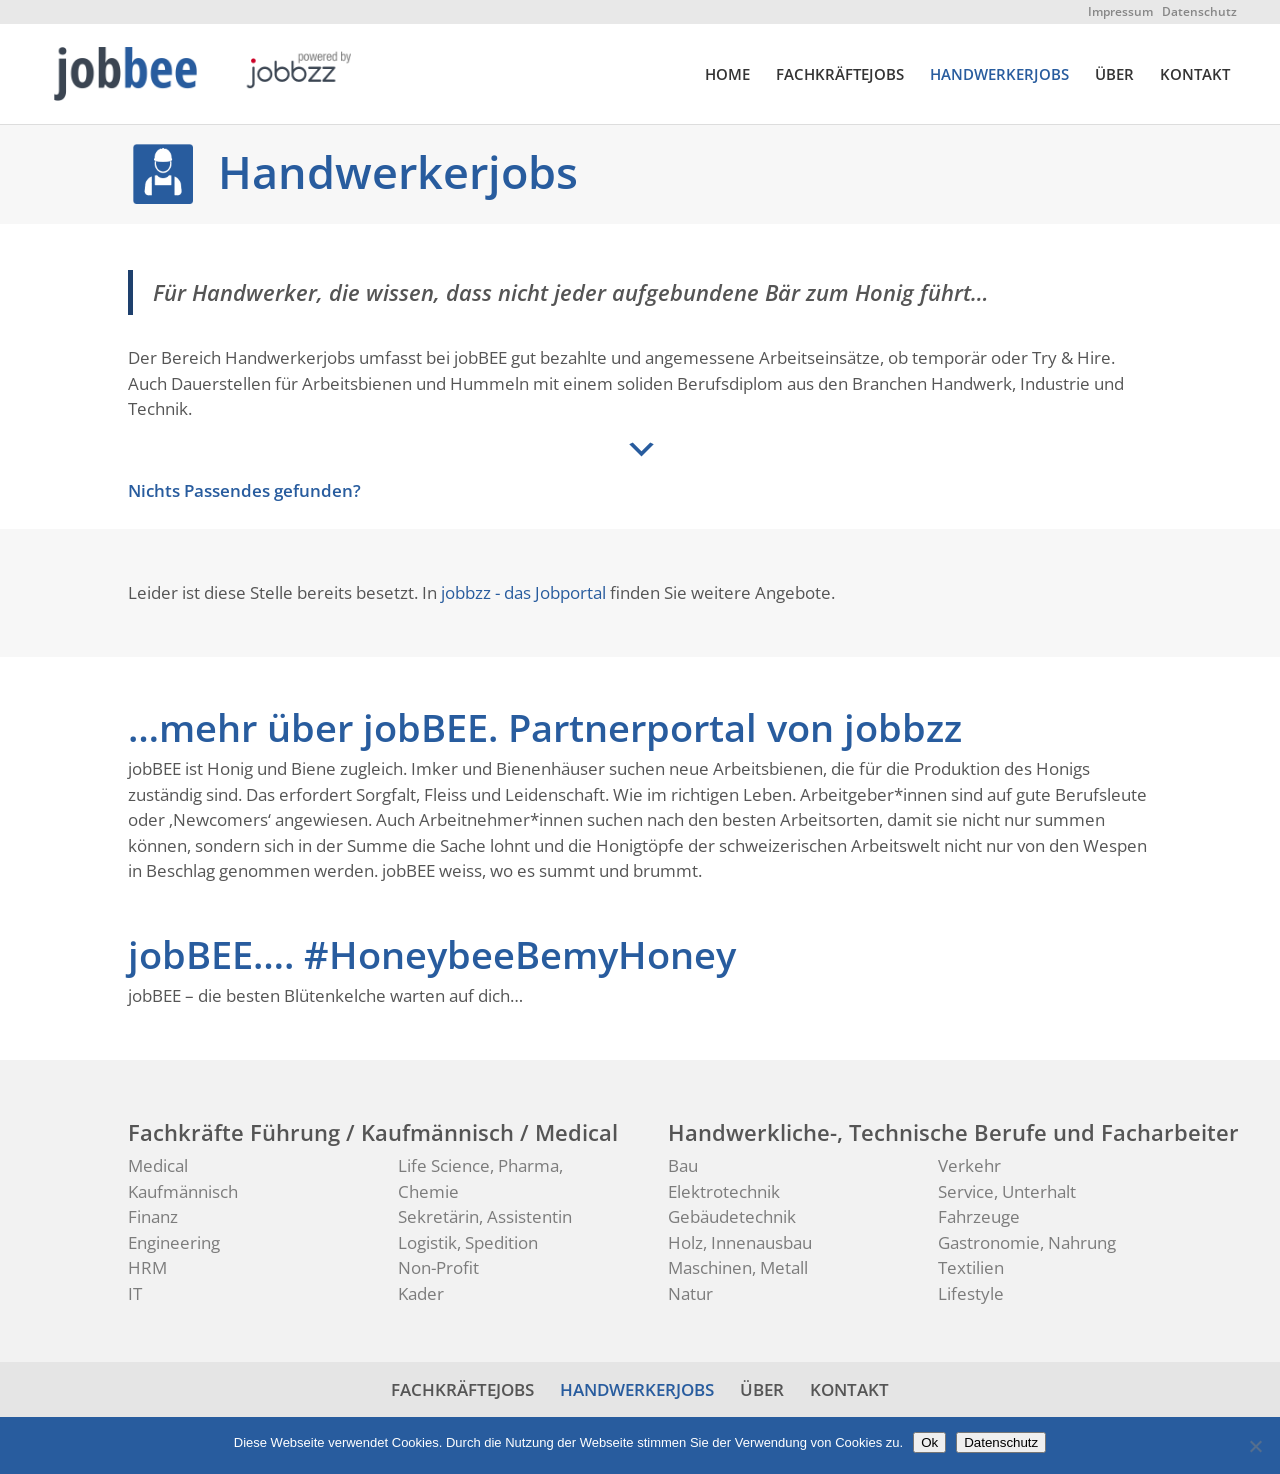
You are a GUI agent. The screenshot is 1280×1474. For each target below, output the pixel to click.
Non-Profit (438, 1267)
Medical (158, 1165)
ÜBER (1114, 75)
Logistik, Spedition (468, 1242)
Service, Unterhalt (1007, 1191)
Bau (683, 1165)
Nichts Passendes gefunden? (244, 490)
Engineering (174, 1242)
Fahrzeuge (979, 1216)
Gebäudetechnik (732, 1216)
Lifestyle (971, 1293)
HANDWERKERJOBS (999, 75)
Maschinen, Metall (738, 1267)
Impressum (1120, 11)
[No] (1255, 1446)
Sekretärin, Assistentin (485, 1216)
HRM (147, 1267)
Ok (929, 1442)
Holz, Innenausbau (740, 1242)
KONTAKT (1195, 75)
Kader (421, 1293)
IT (135, 1293)
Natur (690, 1293)
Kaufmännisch (183, 1191)
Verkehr (969, 1165)
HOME (727, 75)
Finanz (153, 1216)
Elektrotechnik (724, 1191)
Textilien (971, 1267)
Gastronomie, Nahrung (1027, 1242)
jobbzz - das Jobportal (523, 592)
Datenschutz (1199, 11)
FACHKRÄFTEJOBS (840, 75)
